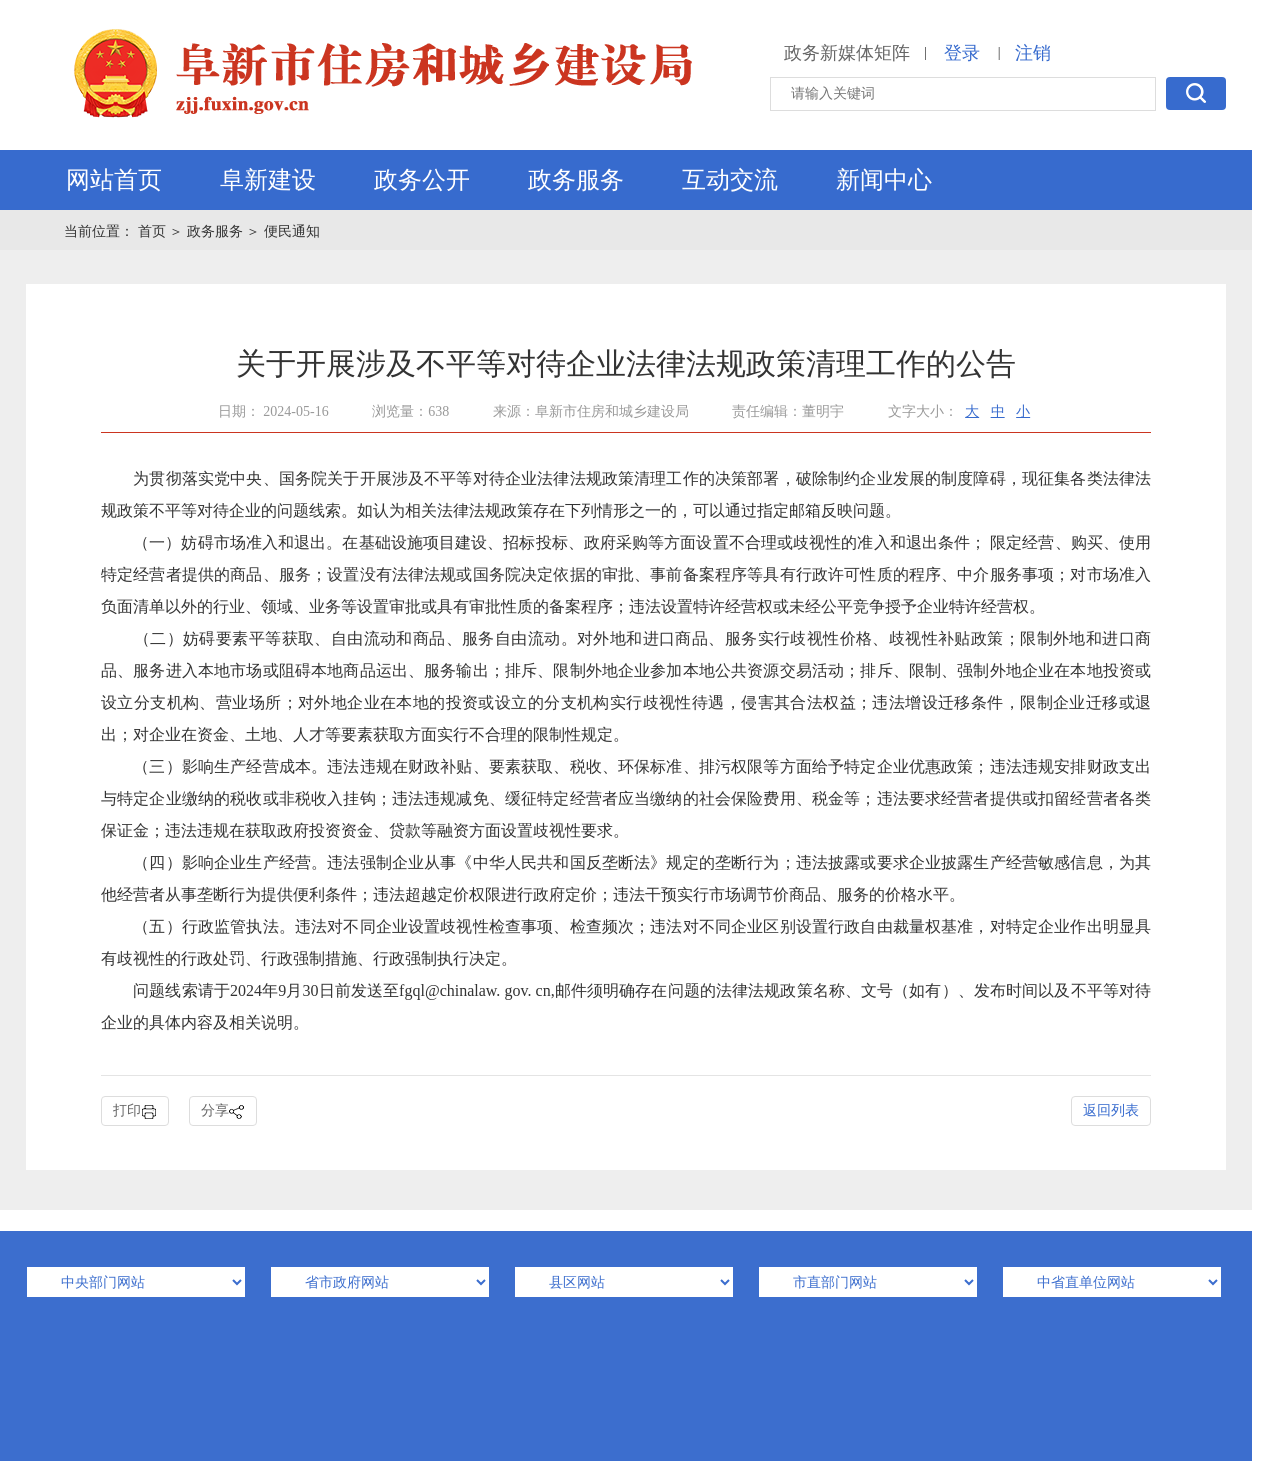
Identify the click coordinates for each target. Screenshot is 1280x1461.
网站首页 (114, 180)
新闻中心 (884, 180)
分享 (223, 1111)
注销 (1033, 53)
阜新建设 (268, 180)
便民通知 (292, 231)
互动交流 (730, 180)
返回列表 (1111, 1110)
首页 (154, 231)
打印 (135, 1111)
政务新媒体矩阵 (847, 53)
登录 (962, 53)
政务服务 (576, 180)
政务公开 (422, 180)
